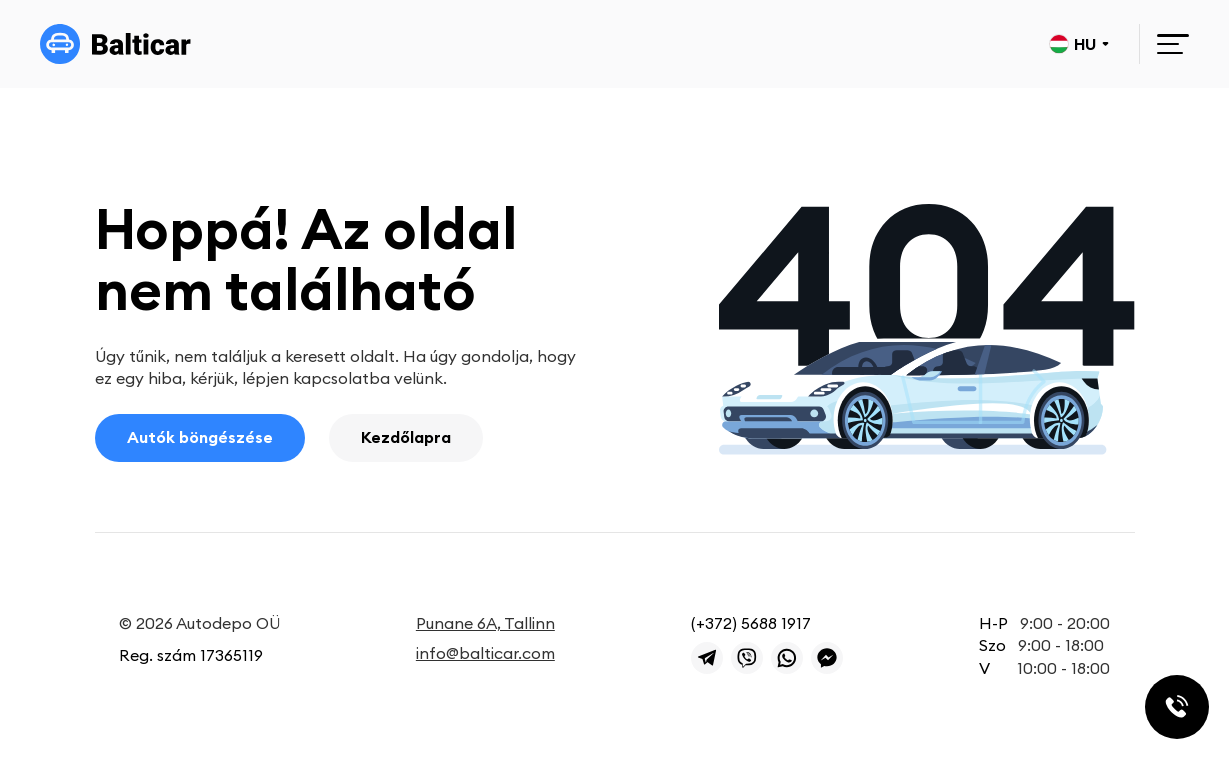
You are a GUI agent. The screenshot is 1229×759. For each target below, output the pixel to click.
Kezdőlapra (406, 437)
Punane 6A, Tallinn (485, 623)
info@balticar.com (485, 653)
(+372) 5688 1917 (751, 623)
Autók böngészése (200, 437)
